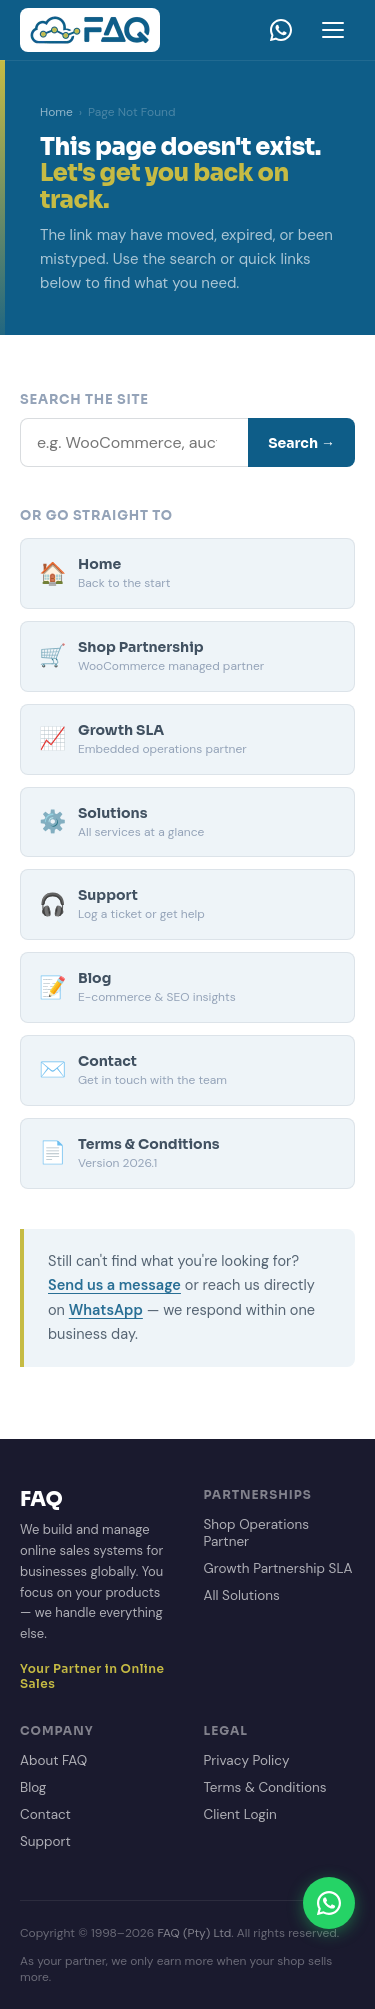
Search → (301, 443)
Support (45, 1841)
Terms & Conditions (265, 1787)
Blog (33, 1787)
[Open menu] (333, 30)
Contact (45, 1814)
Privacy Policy (247, 1760)
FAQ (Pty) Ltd (194, 1933)
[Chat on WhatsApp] (329, 1903)
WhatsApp (106, 1310)
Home (56, 112)
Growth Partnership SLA (278, 1568)
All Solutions (242, 1595)
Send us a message (114, 1285)
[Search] (134, 442)
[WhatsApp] (281, 30)
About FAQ (53, 1760)
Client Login (240, 1814)
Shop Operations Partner (256, 1533)
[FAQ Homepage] (90, 30)
